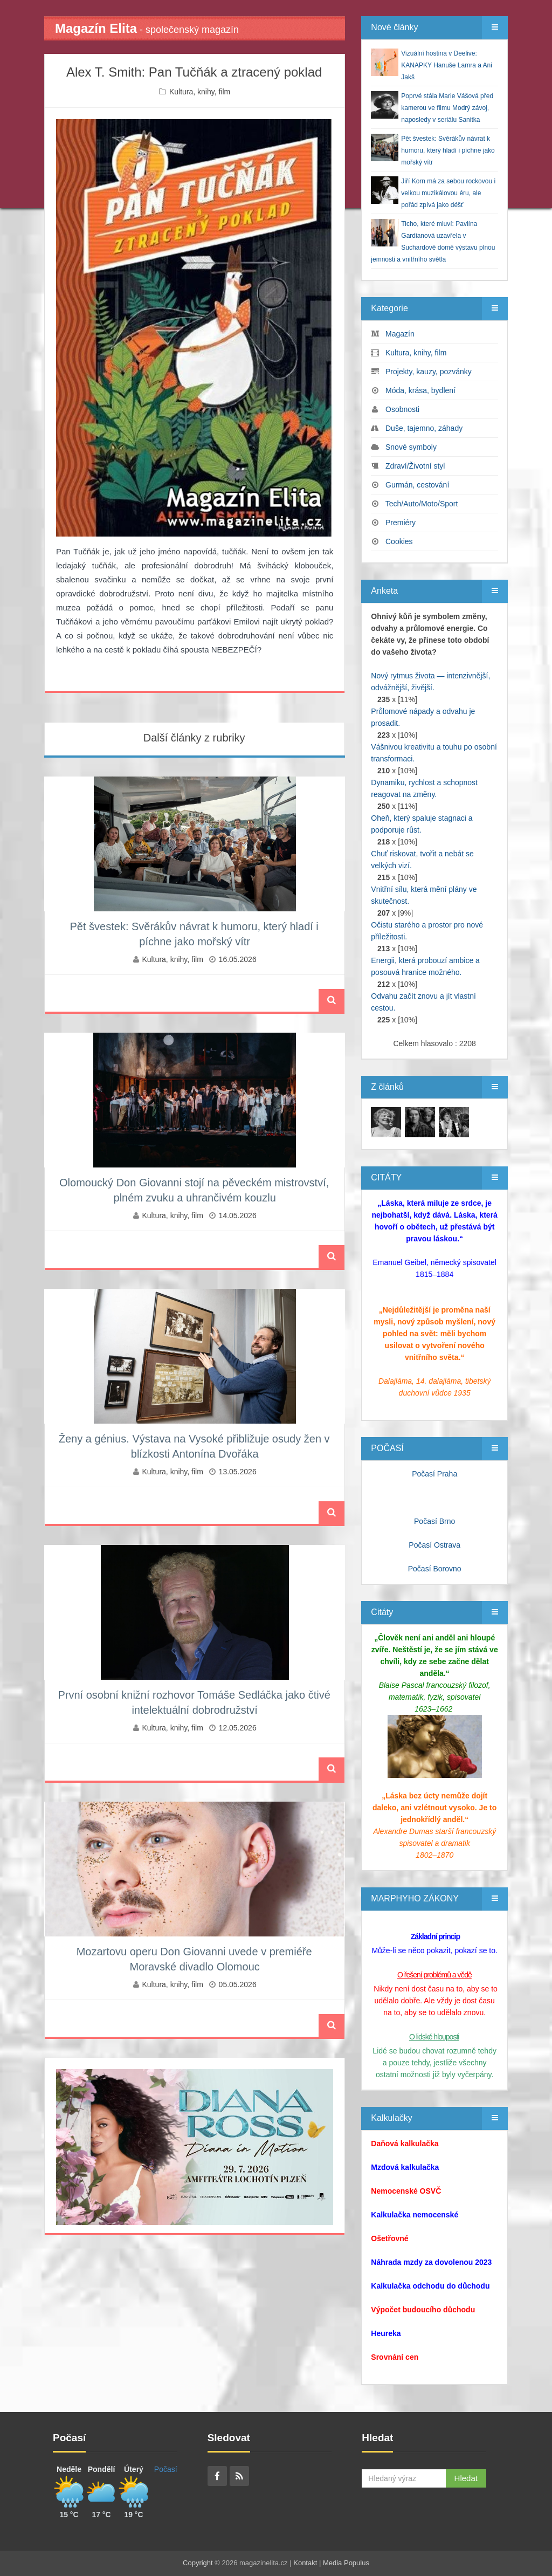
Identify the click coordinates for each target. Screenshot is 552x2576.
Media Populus (346, 2563)
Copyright (198, 2563)
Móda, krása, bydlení (420, 390)
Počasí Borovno (434, 1568)
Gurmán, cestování (417, 484)
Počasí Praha (434, 1473)
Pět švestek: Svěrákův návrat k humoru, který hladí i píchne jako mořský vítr (447, 150)
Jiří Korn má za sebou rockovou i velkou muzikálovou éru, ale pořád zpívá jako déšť (448, 193)
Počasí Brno (434, 1521)
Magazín (400, 333)
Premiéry (400, 522)
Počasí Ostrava (434, 1545)
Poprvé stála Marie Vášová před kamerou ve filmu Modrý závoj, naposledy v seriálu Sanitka (447, 107)
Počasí (165, 2469)
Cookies (399, 541)
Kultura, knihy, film (199, 91)
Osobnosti (402, 409)
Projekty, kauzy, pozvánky (428, 371)
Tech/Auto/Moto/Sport (421, 503)
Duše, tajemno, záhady (424, 428)
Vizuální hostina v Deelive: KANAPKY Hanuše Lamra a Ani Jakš (446, 65)
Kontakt (305, 2563)
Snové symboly (411, 447)
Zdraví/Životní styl (415, 466)
